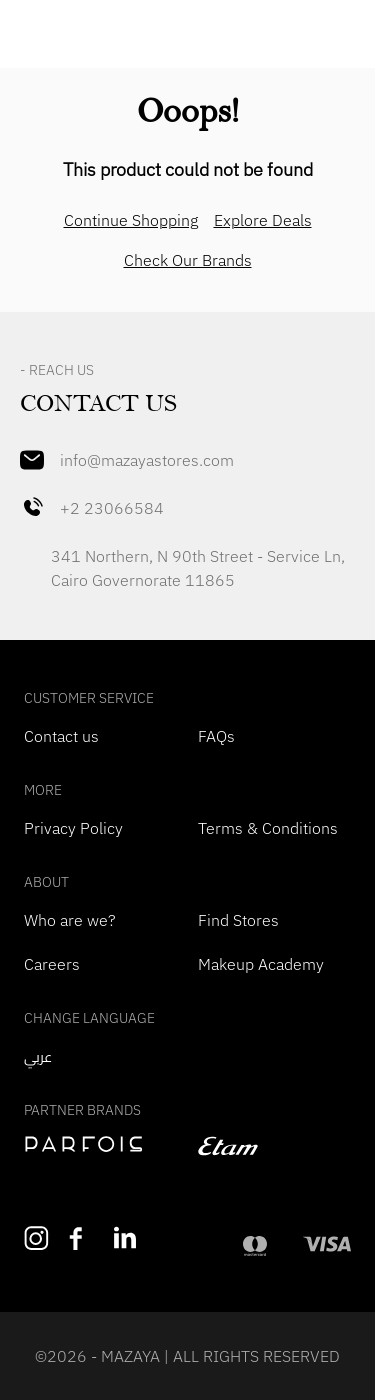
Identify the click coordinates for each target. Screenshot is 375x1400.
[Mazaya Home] (187, 36)
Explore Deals (263, 220)
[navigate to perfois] (101, 1144)
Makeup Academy (261, 964)
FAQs (216, 736)
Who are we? (70, 920)
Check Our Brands (188, 260)
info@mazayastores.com (127, 460)
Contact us (61, 736)
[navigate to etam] (275, 1146)
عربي (38, 1057)
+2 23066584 (92, 508)
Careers (52, 964)
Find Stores (238, 920)
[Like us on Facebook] (81, 1238)
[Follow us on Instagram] (36, 1238)
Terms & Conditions (268, 828)
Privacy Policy (73, 828)
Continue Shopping (131, 220)
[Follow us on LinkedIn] (126, 1237)
